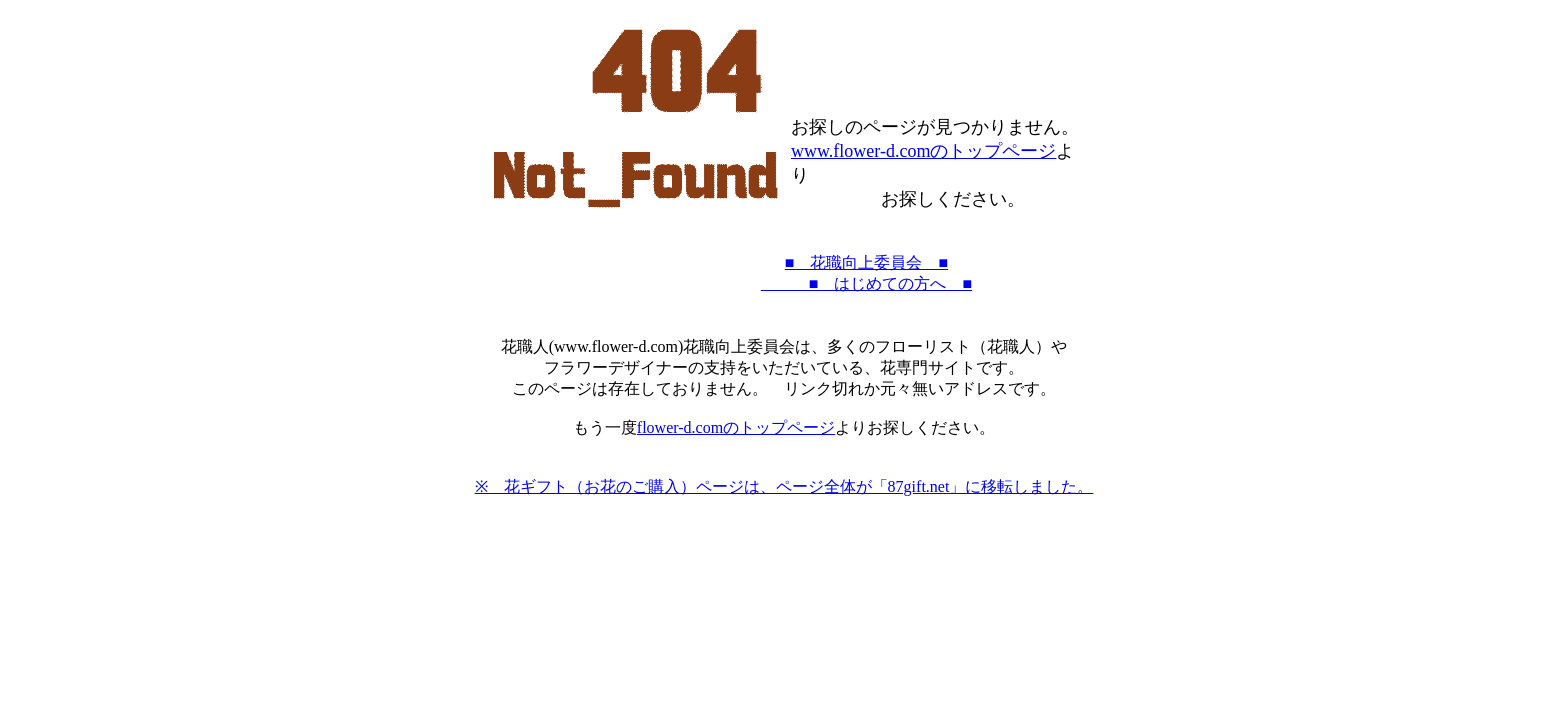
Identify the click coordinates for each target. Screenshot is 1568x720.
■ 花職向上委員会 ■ (866, 262)
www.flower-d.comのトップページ (923, 151)
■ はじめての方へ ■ (866, 283)
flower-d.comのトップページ (736, 427)
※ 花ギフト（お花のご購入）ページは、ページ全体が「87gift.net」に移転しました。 (784, 486)
